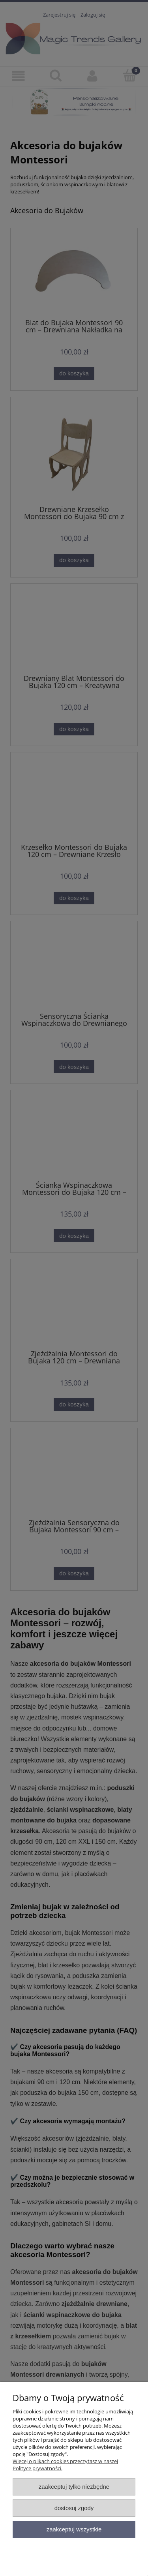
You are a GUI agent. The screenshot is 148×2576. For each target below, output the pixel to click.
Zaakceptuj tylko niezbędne (74, 2486)
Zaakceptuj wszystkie (74, 2529)
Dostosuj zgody (74, 2508)
